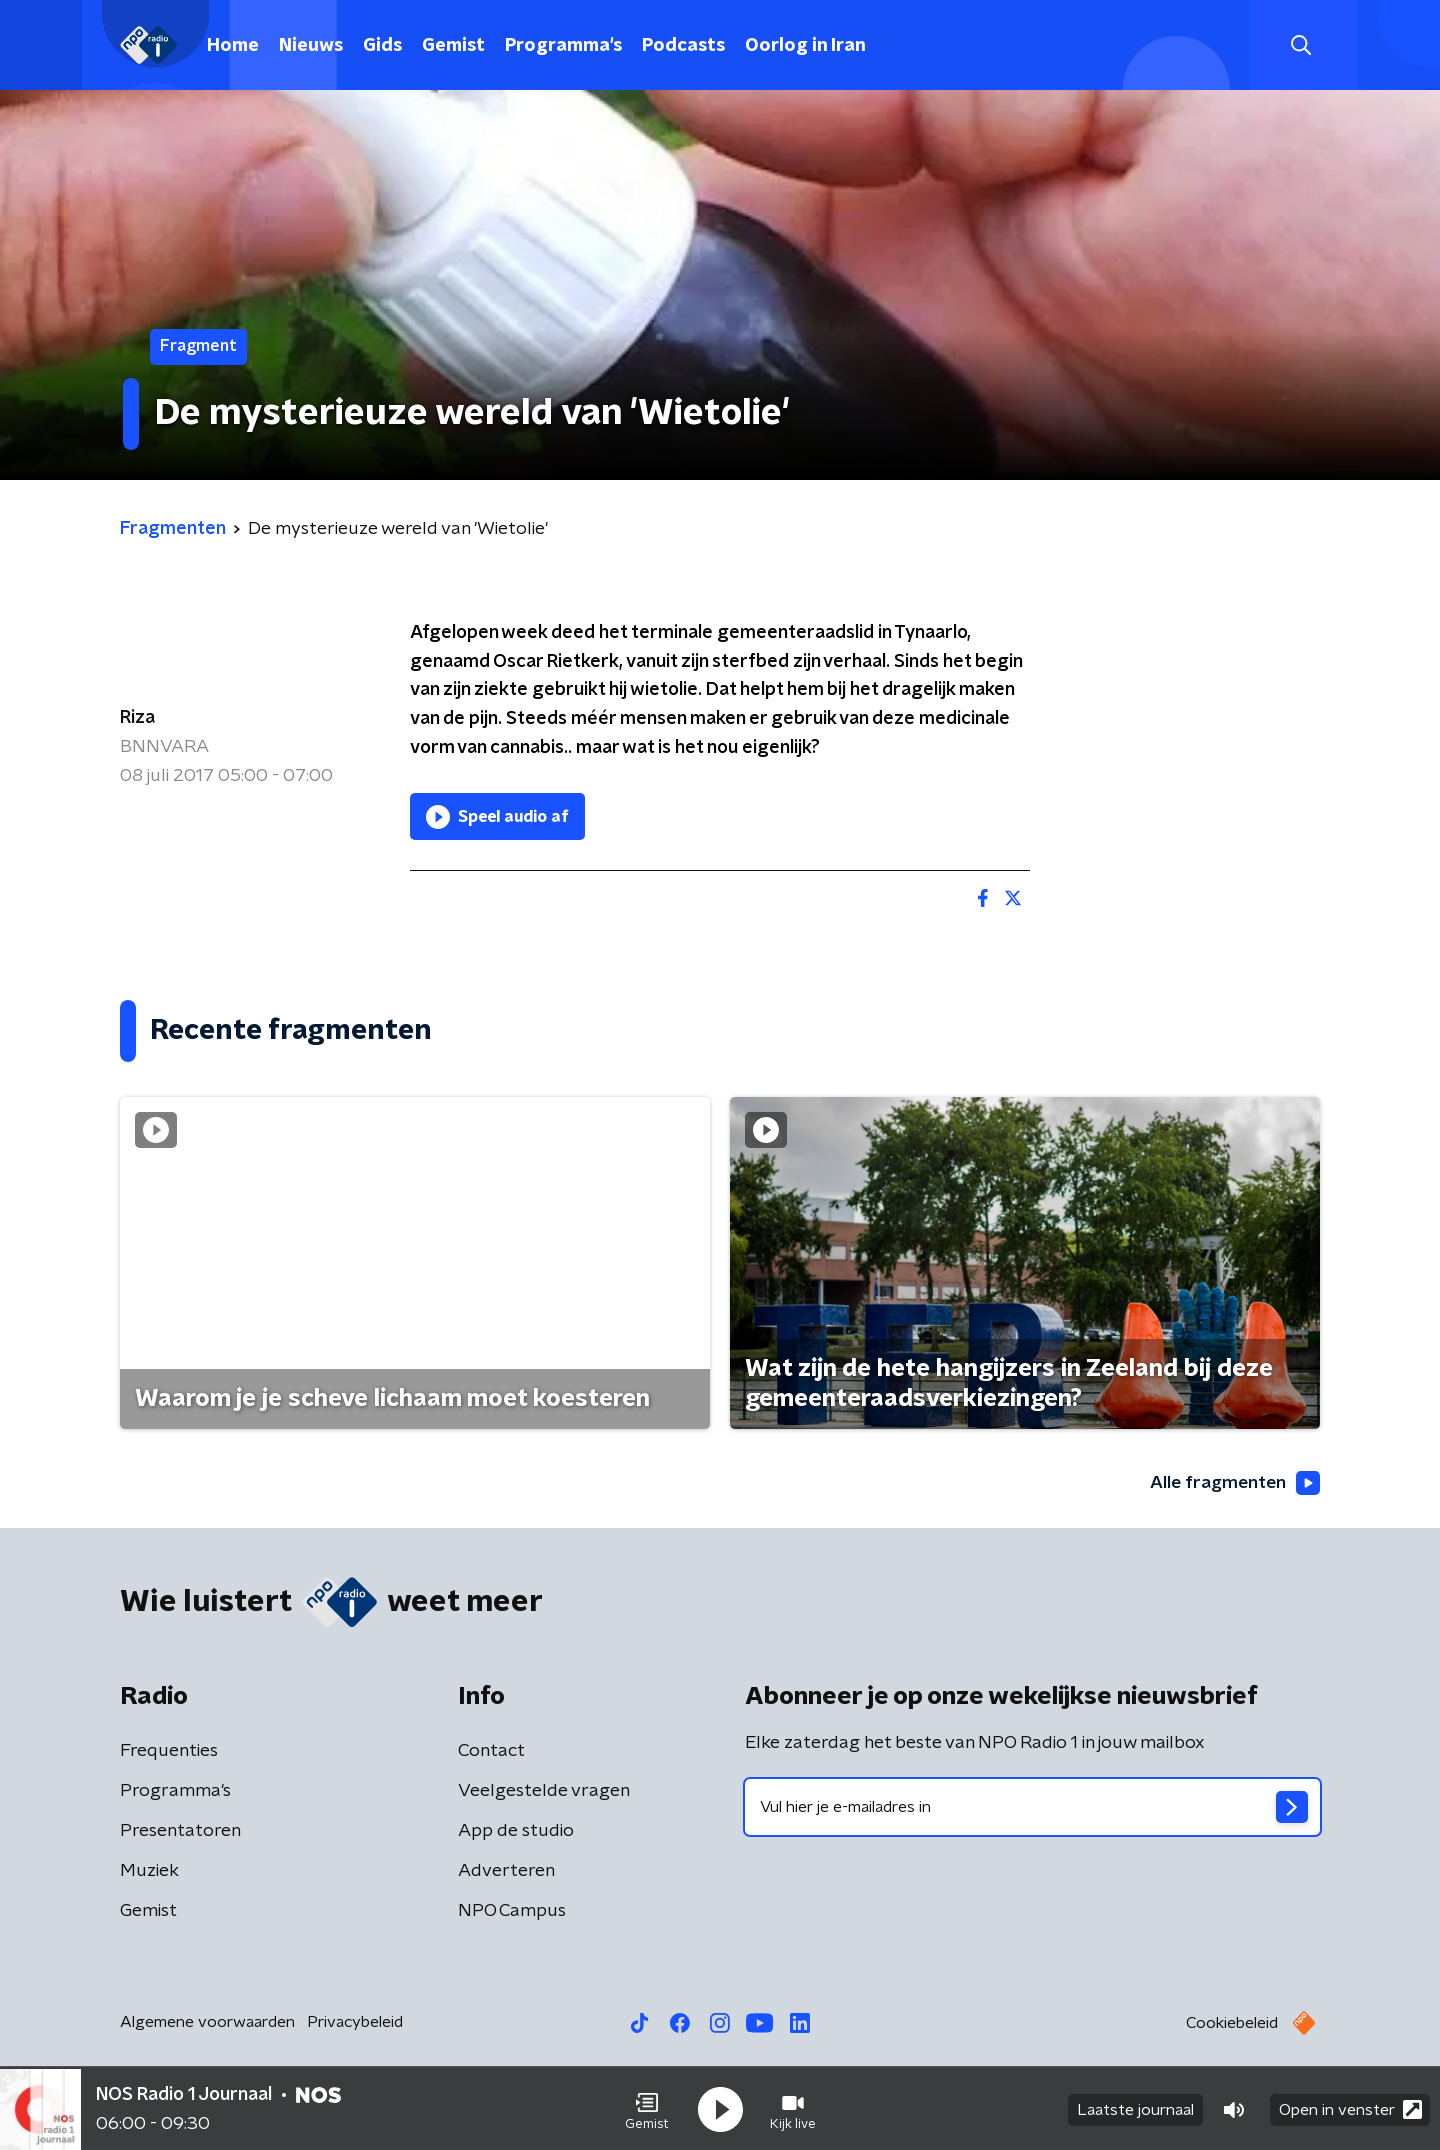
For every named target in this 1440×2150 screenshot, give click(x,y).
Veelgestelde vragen (544, 1792)
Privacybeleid (355, 2023)
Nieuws (311, 46)
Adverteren (506, 1872)
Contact (491, 1752)
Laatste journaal (1135, 2108)
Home (233, 46)
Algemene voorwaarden (207, 2023)
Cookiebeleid (1232, 2024)
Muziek (149, 1872)
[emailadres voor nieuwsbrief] (1032, 1808)
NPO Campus (512, 1912)
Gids (382, 46)
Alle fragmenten (1233, 1484)
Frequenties (169, 1752)
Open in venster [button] (1350, 2107)
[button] (647, 2108)
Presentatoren (180, 1832)
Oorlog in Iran (805, 46)
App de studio (516, 1832)
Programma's (563, 46)
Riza (137, 718)
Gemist (453, 46)
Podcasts (683, 46)
